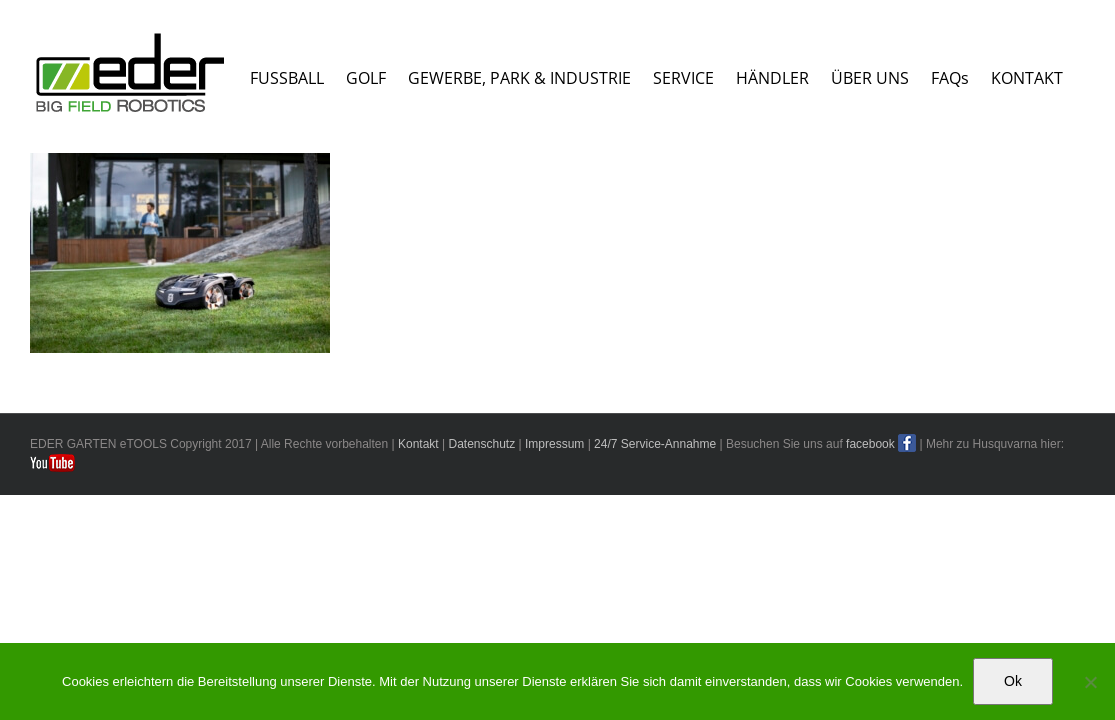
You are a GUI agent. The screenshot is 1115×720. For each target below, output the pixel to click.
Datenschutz (481, 590)
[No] (1090, 682)
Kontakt (418, 590)
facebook (870, 590)
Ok (1013, 681)
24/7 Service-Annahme (655, 590)
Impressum (554, 590)
